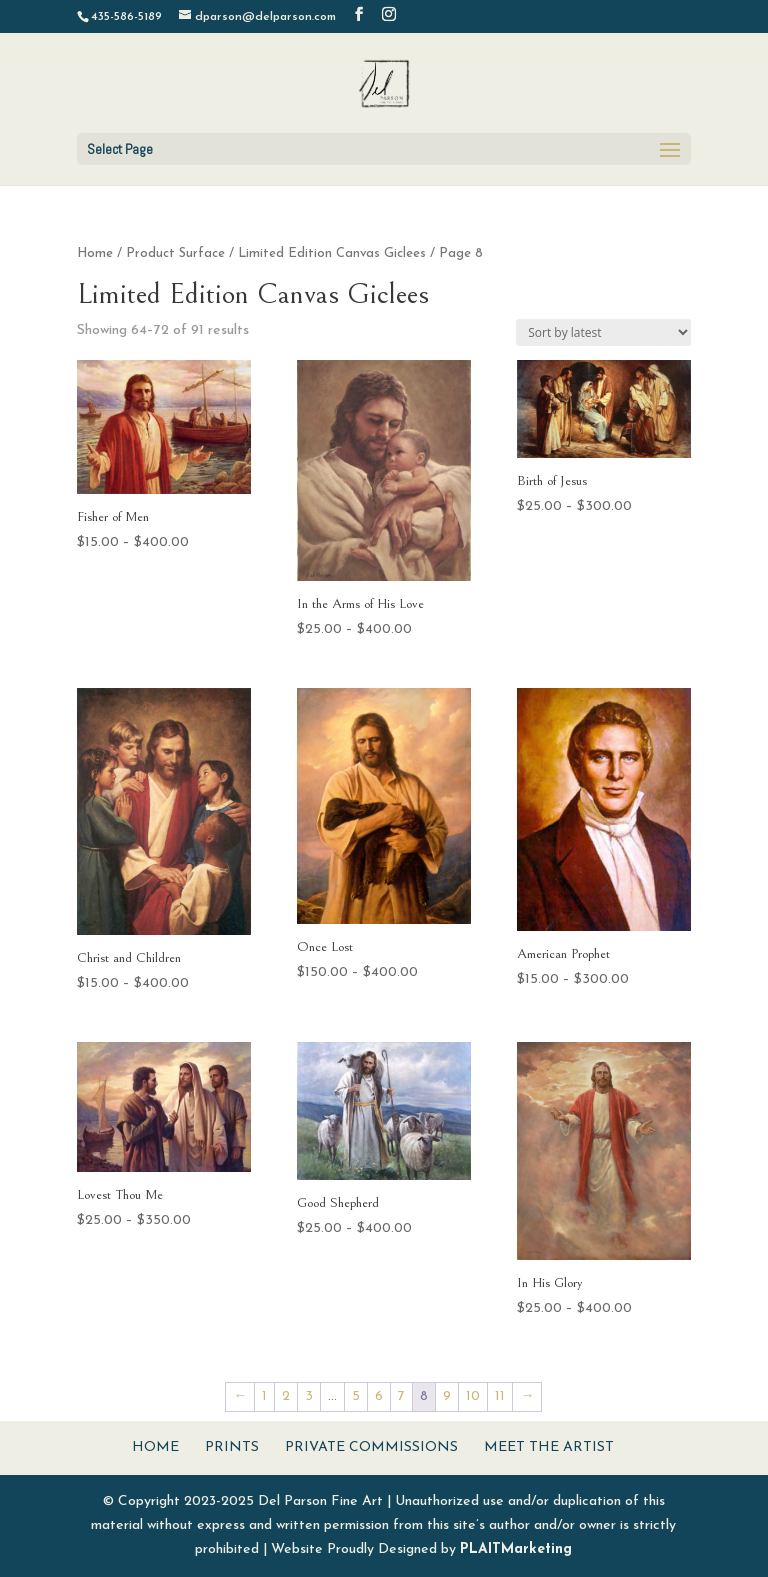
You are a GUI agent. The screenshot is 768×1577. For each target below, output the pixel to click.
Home (95, 253)
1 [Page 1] (264, 1396)
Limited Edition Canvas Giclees (332, 253)
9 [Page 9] (447, 1396)
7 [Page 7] (401, 1396)
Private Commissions (371, 1447)
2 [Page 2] (286, 1396)
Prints (232, 1447)
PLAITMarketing (516, 1549)
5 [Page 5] (356, 1396)
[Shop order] (603, 332)
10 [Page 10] (473, 1396)
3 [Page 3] (309, 1396)
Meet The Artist (549, 1447)
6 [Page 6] (379, 1396)
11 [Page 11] (500, 1396)
